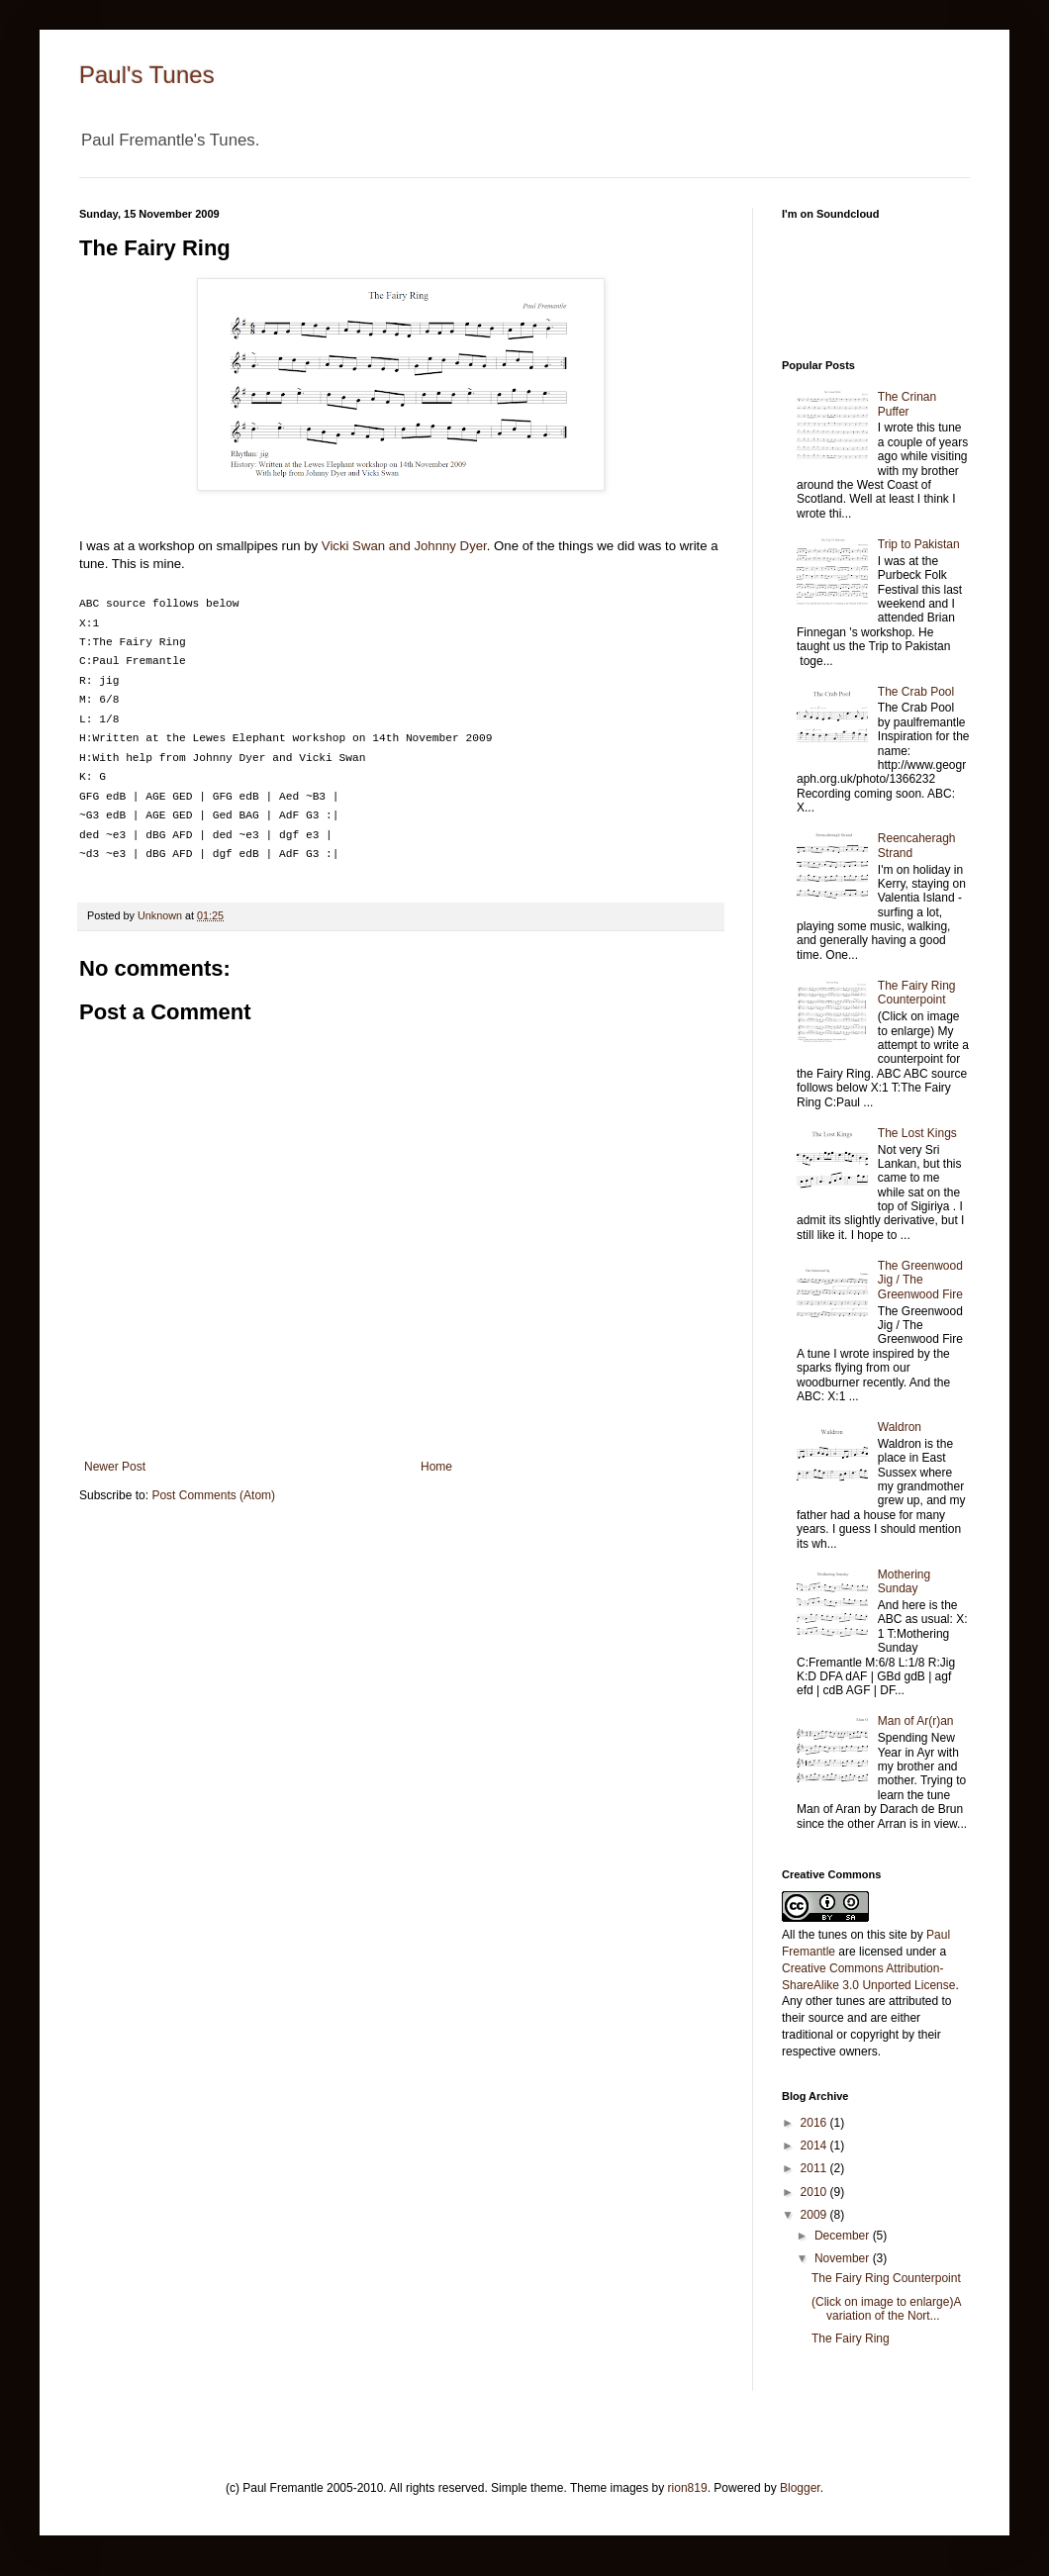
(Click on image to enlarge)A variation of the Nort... (886, 2309)
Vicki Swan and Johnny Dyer (404, 545)
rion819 (688, 2488)
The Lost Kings (917, 1133)
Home (436, 1467)
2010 (815, 2192)
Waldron (899, 1427)
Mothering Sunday (904, 1581)
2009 (815, 2215)
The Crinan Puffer (907, 404)
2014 (815, 2145)
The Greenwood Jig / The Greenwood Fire (920, 1280)
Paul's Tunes (147, 74)
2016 (815, 2123)
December (843, 2235)
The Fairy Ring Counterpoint (917, 992)
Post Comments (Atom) (213, 1495)
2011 (815, 2168)
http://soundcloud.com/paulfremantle (875, 280)
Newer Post (114, 1467)
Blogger (800, 2488)
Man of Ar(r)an (916, 1721)
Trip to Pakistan (919, 544)
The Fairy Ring (850, 2338)
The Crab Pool (916, 692)
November (843, 2258)
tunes (832, 1935)
